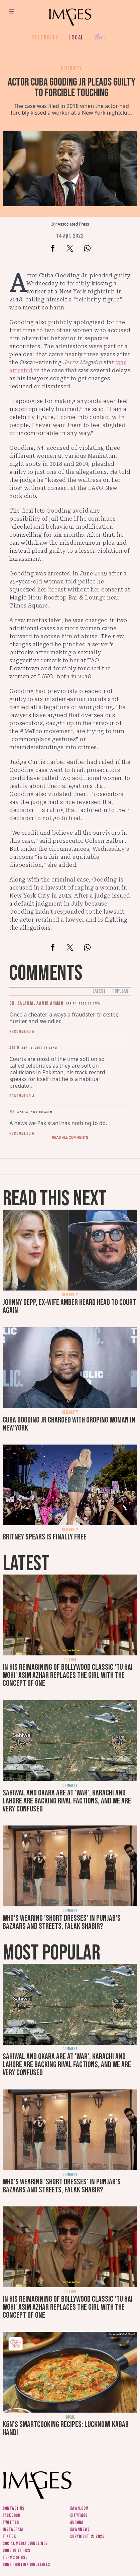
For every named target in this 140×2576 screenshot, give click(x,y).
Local (76, 37)
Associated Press (73, 224)
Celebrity (45, 37)
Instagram (13, 2529)
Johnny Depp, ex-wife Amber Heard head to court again (69, 1306)
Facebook (11, 2515)
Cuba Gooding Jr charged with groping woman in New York (69, 1424)
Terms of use (15, 2557)
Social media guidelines (25, 2543)
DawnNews (80, 2529)
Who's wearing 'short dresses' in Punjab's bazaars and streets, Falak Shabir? (62, 1922)
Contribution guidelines (26, 2564)
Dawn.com (79, 2508)
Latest (99, 991)
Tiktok (9, 2536)
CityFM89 (79, 2515)
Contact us (13, 2508)
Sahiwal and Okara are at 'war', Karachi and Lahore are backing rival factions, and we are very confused (67, 1801)
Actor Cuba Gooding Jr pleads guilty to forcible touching (71, 88)
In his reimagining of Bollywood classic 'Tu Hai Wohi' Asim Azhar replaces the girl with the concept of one (68, 1675)
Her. (99, 37)
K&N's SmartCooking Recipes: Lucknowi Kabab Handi (66, 2428)
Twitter (11, 2522)
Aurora (77, 2522)
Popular (120, 991)
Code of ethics (16, 2550)
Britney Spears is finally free (45, 1537)
